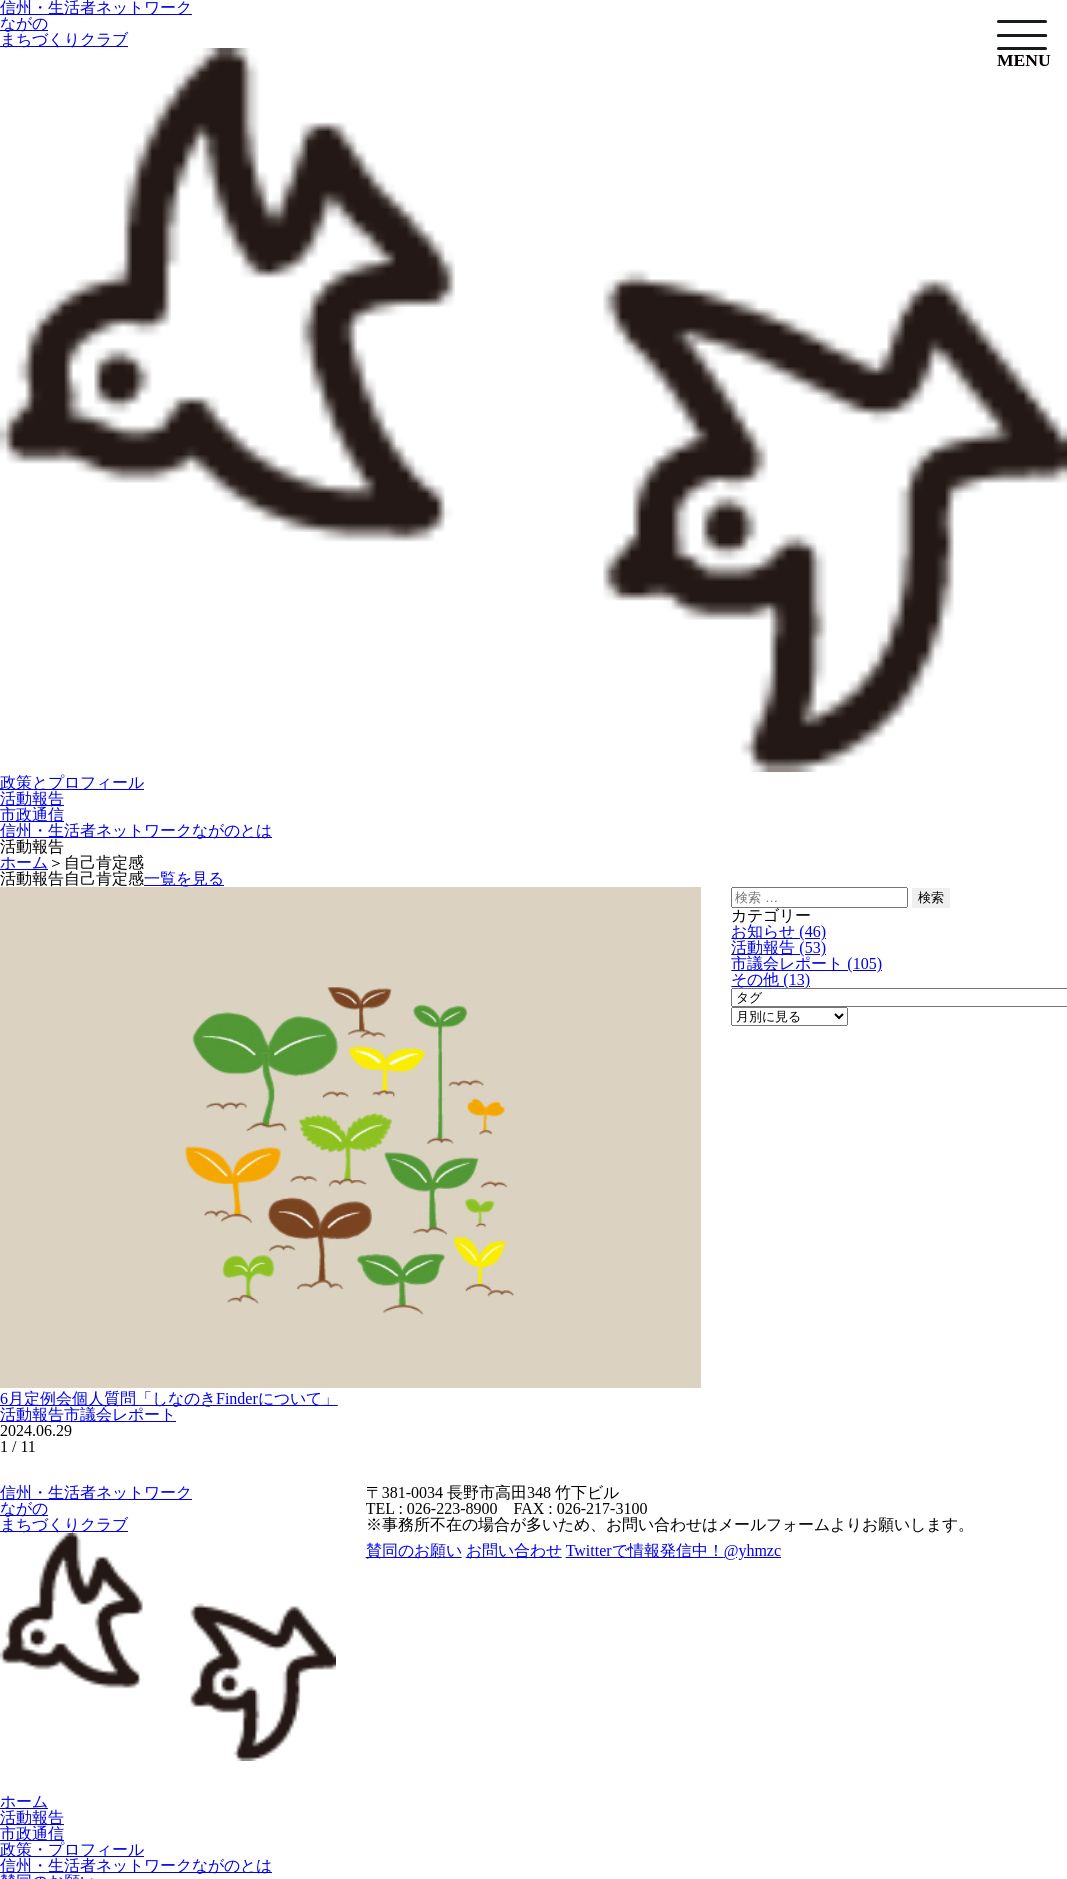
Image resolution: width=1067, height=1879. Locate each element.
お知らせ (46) (778, 931)
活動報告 (32, 798)
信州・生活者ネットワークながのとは (136, 830)
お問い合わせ (514, 1550)
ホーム (24, 1801)
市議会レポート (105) (806, 963)
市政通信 (32, 814)
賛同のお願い (414, 1550)
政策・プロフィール (72, 1849)
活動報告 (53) (778, 947)
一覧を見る (184, 878)
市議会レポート (120, 1414)
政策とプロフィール (72, 782)
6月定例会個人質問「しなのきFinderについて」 (169, 1398)
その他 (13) (770, 979)
